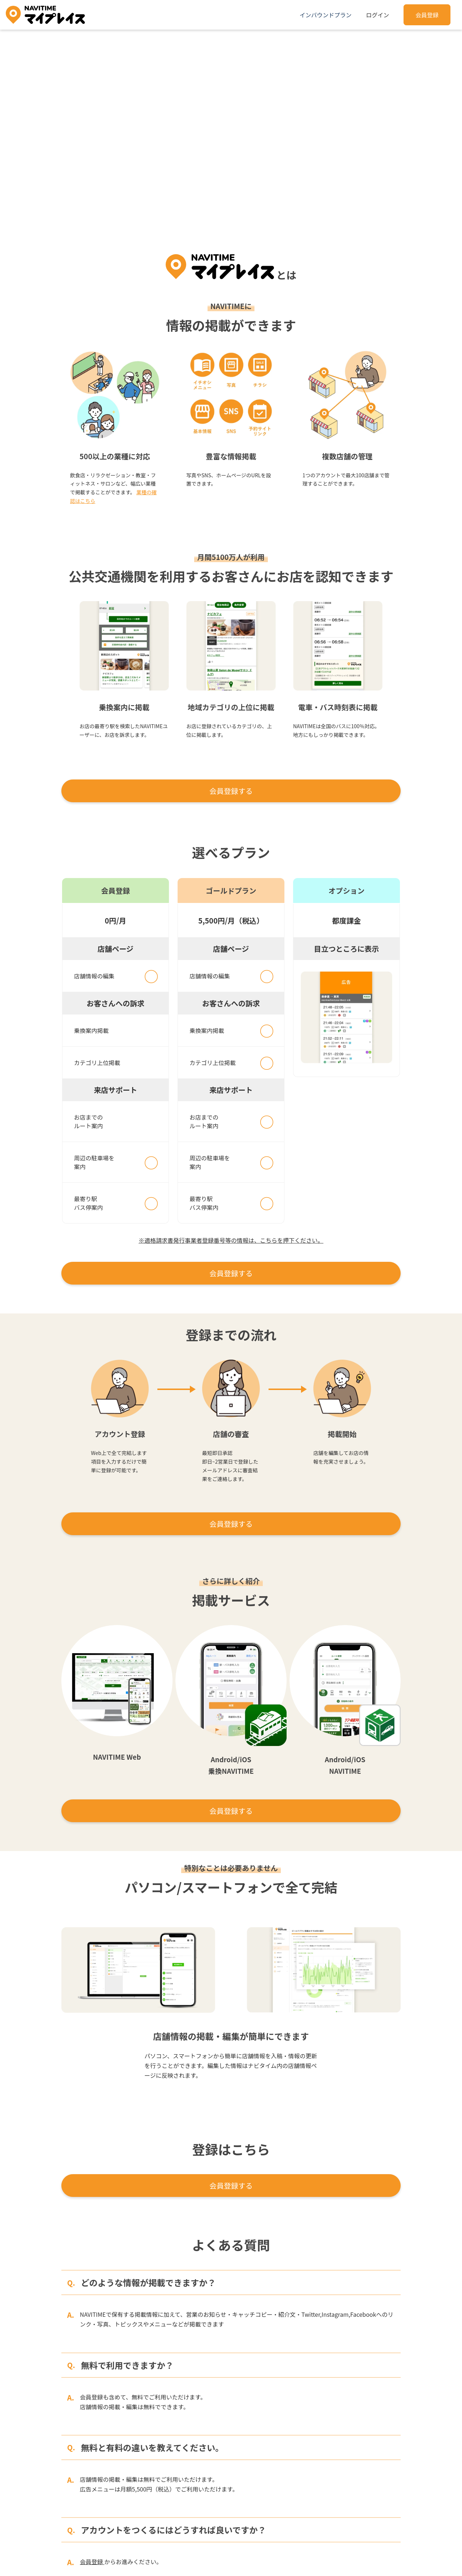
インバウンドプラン (326, 14)
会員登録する (231, 791)
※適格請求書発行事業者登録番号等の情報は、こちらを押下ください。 (231, 1240)
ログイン (377, 14)
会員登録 (427, 14)
